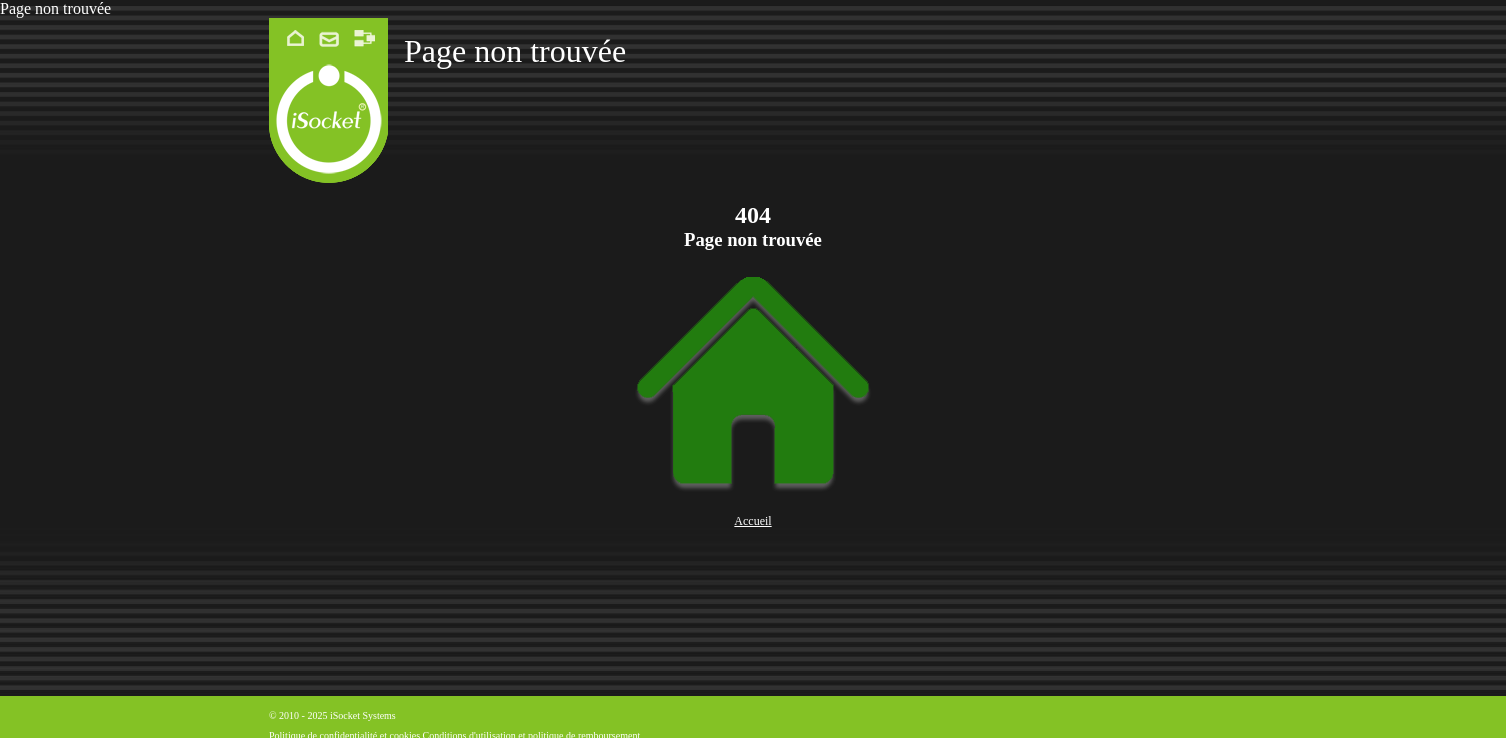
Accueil (752, 521)
